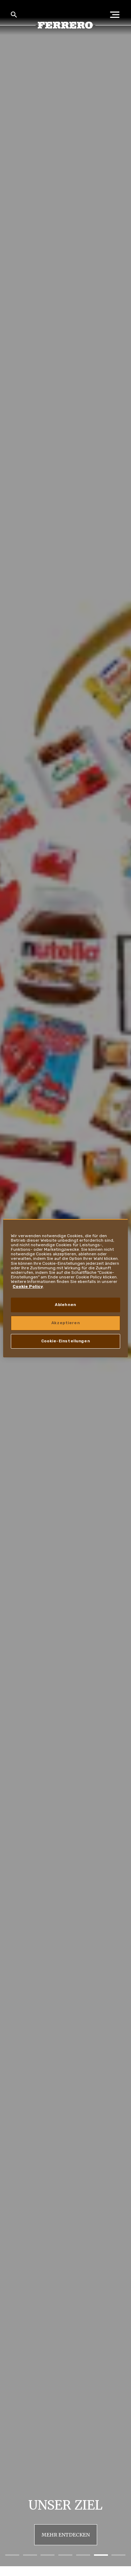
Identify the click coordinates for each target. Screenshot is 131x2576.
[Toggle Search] (14, 15)
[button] (12, 2555)
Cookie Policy (28, 1286)
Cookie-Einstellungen (65, 1340)
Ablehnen (65, 1304)
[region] (65, 1288)
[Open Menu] (117, 15)
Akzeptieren (65, 1322)
